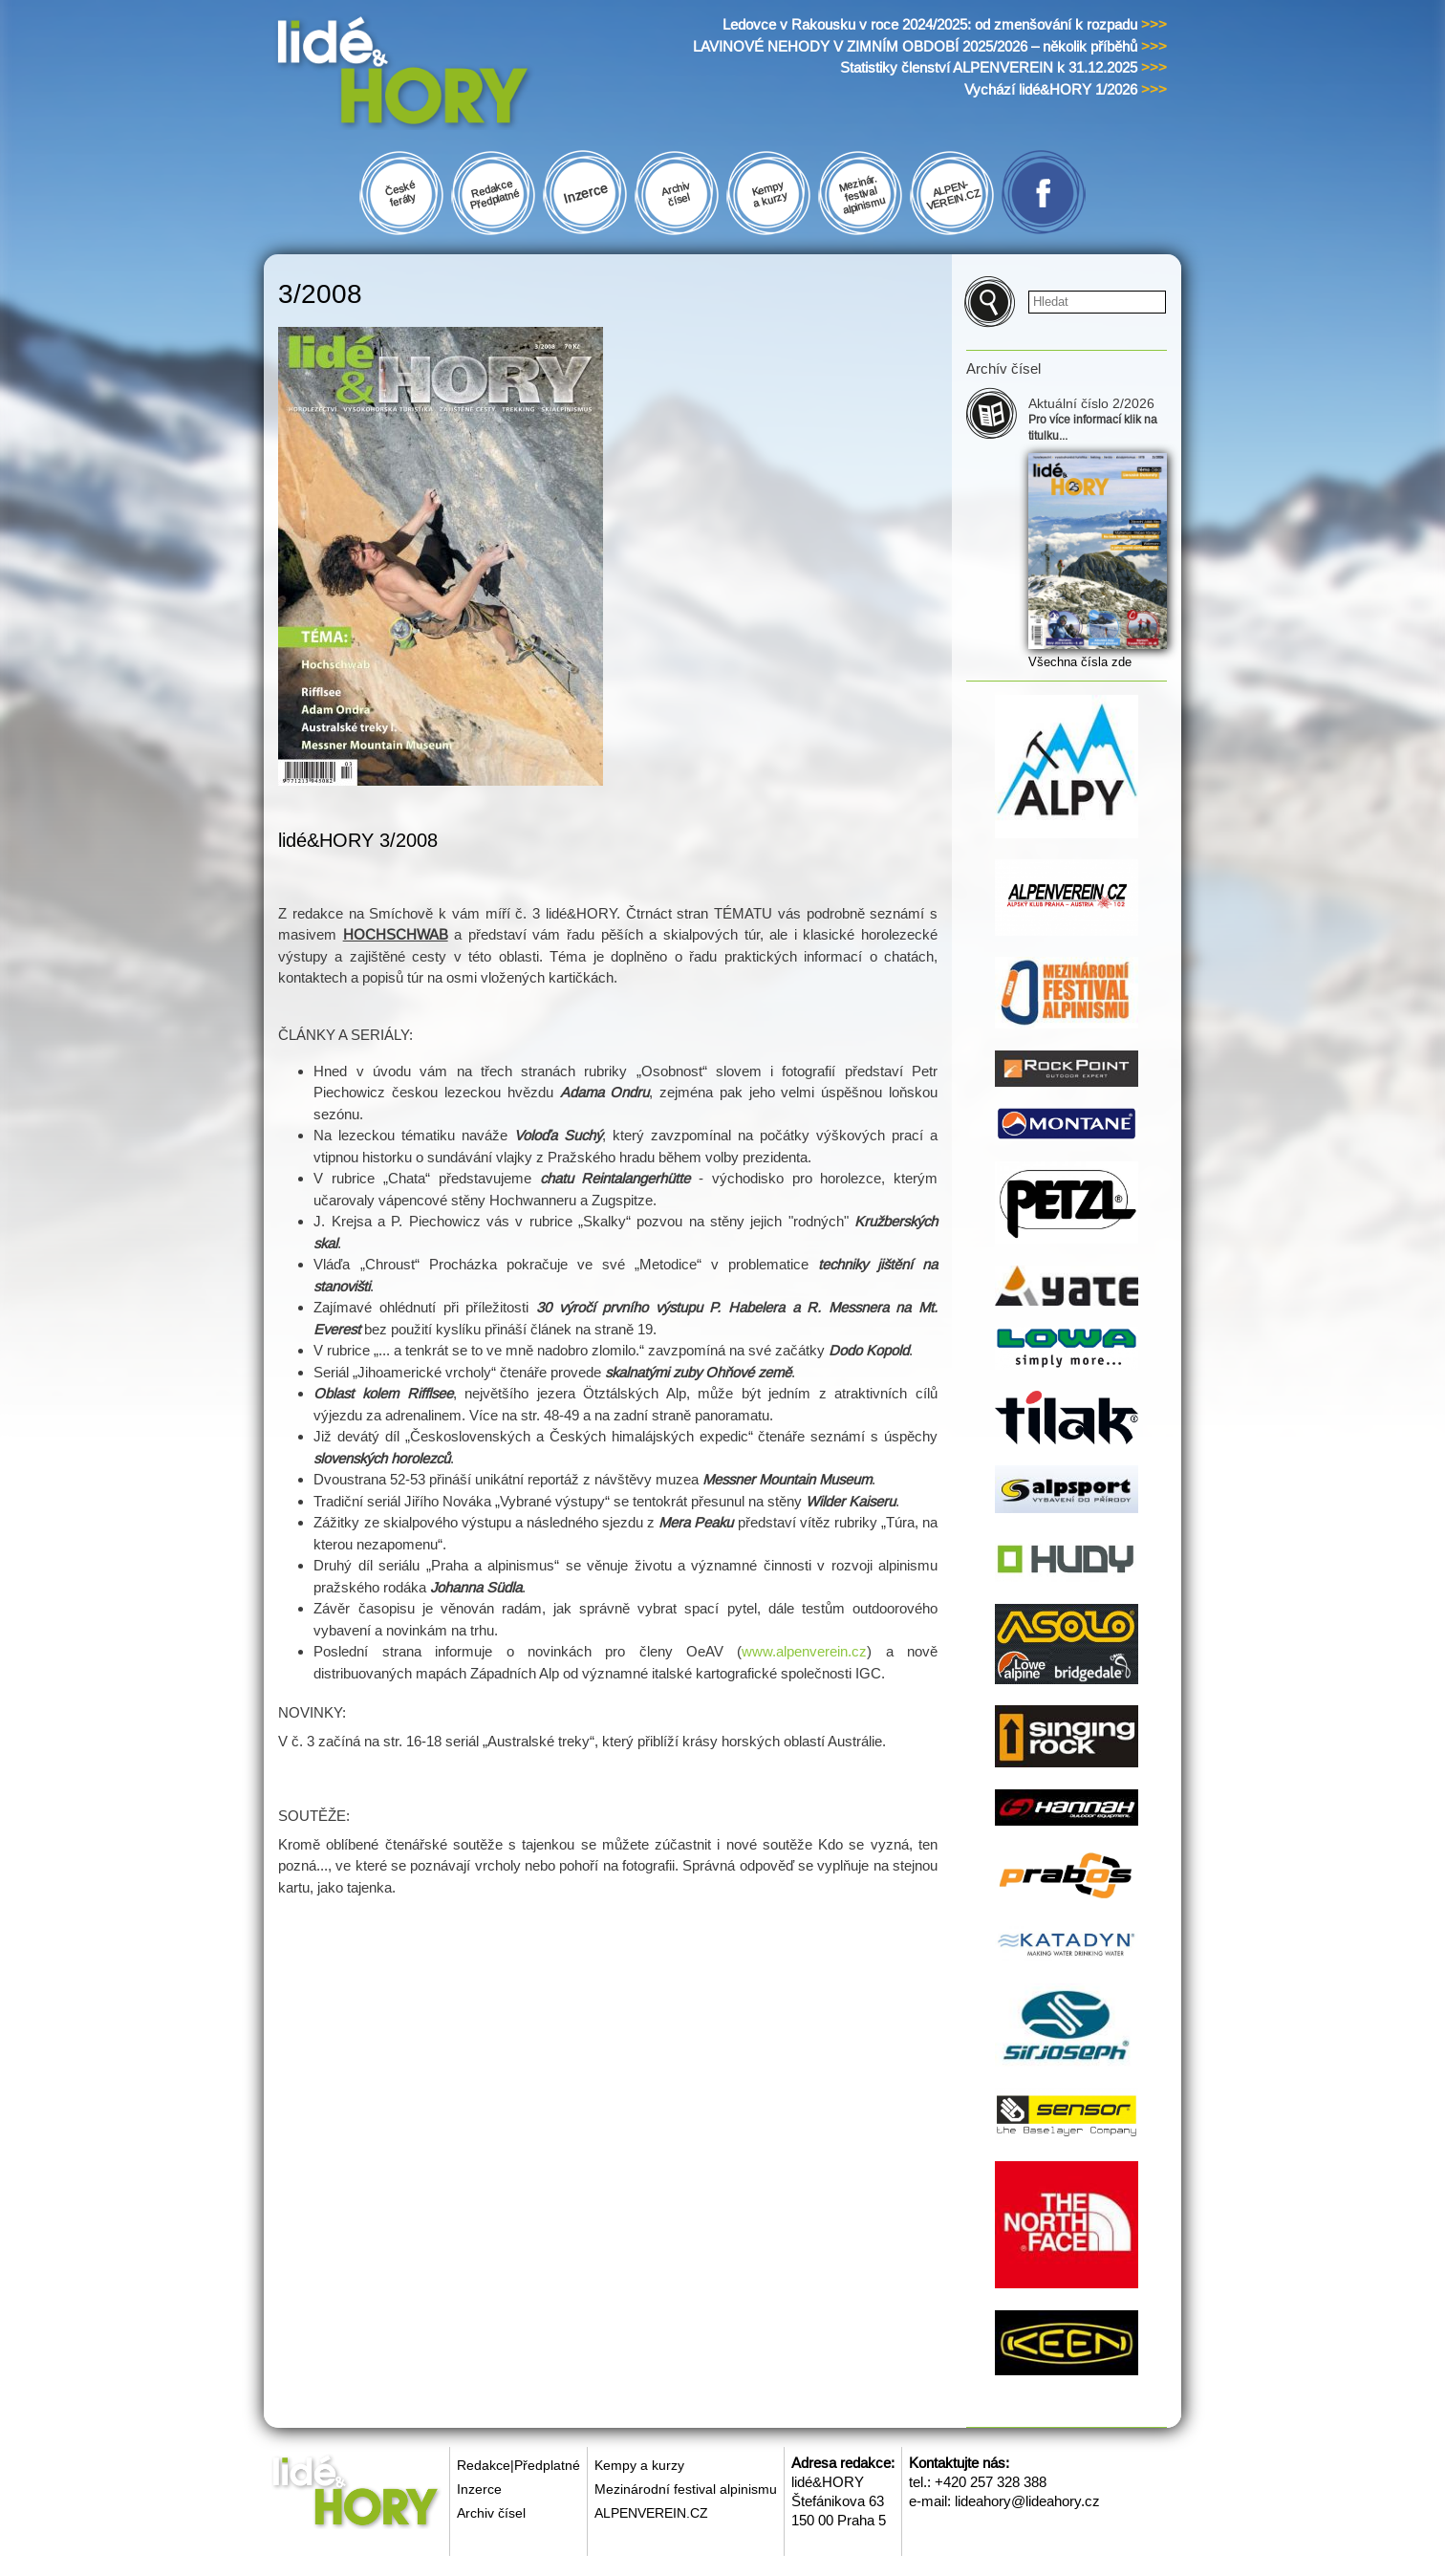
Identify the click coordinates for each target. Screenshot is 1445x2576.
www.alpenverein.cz (804, 1651)
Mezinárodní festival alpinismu (685, 2489)
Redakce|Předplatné (518, 2465)
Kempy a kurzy (639, 2465)
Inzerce (479, 2489)
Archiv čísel (491, 2513)
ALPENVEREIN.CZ (651, 2513)
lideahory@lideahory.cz (1027, 2501)
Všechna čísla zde (1080, 662)
